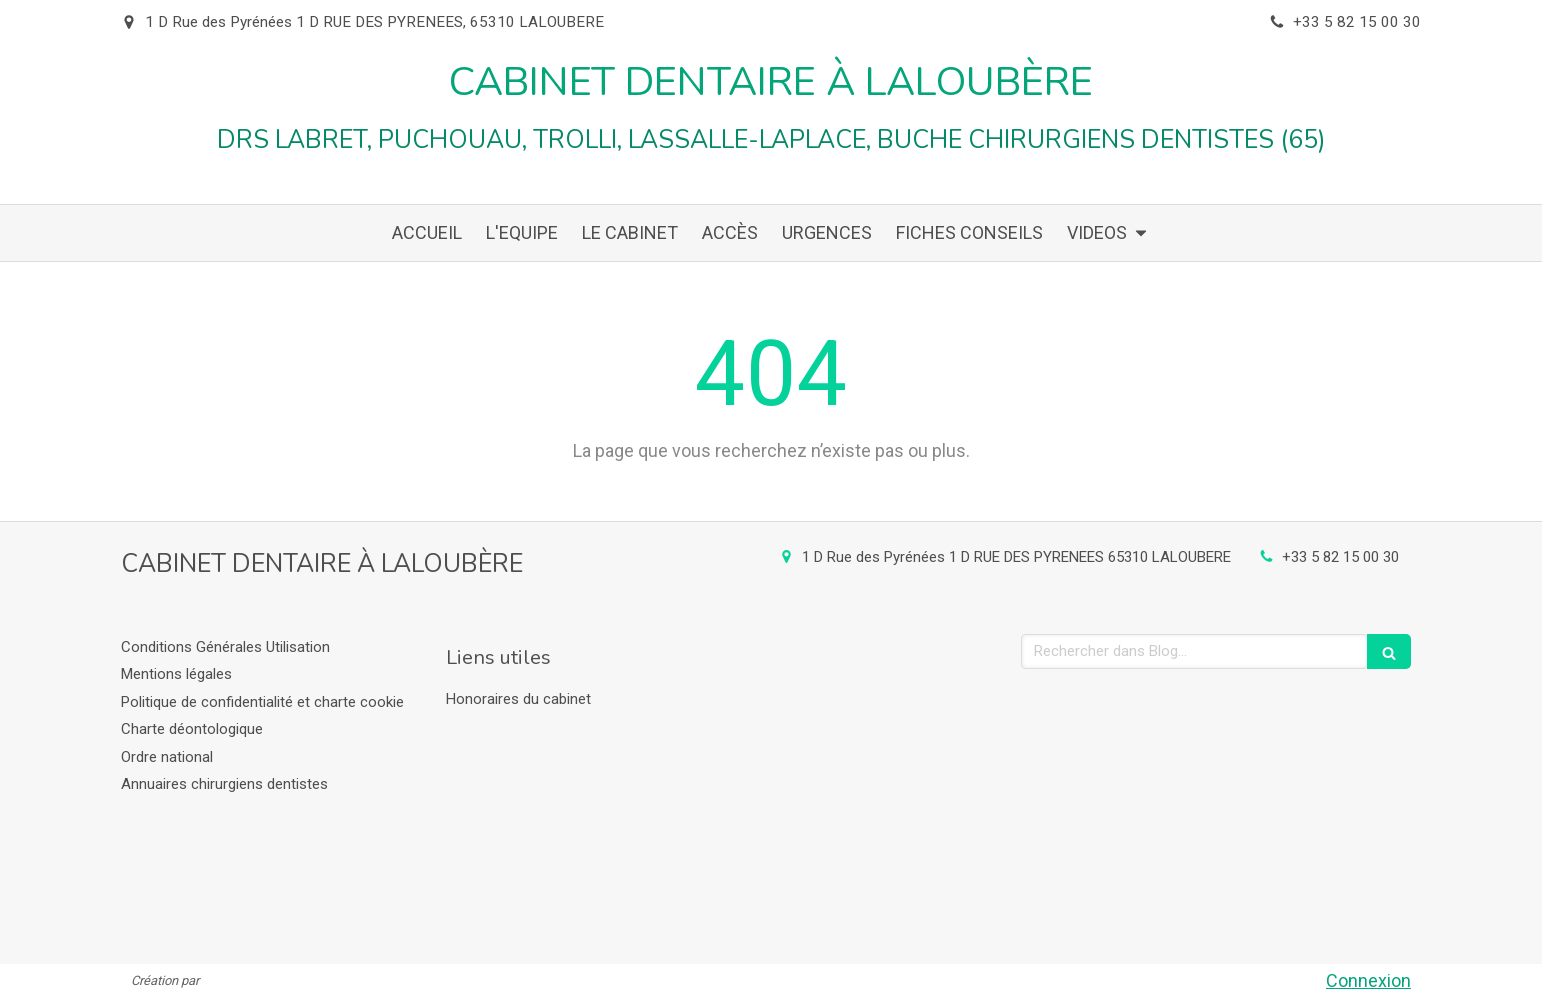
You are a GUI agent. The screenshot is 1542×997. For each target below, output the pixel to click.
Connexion (1368, 980)
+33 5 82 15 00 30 (1340, 557)
